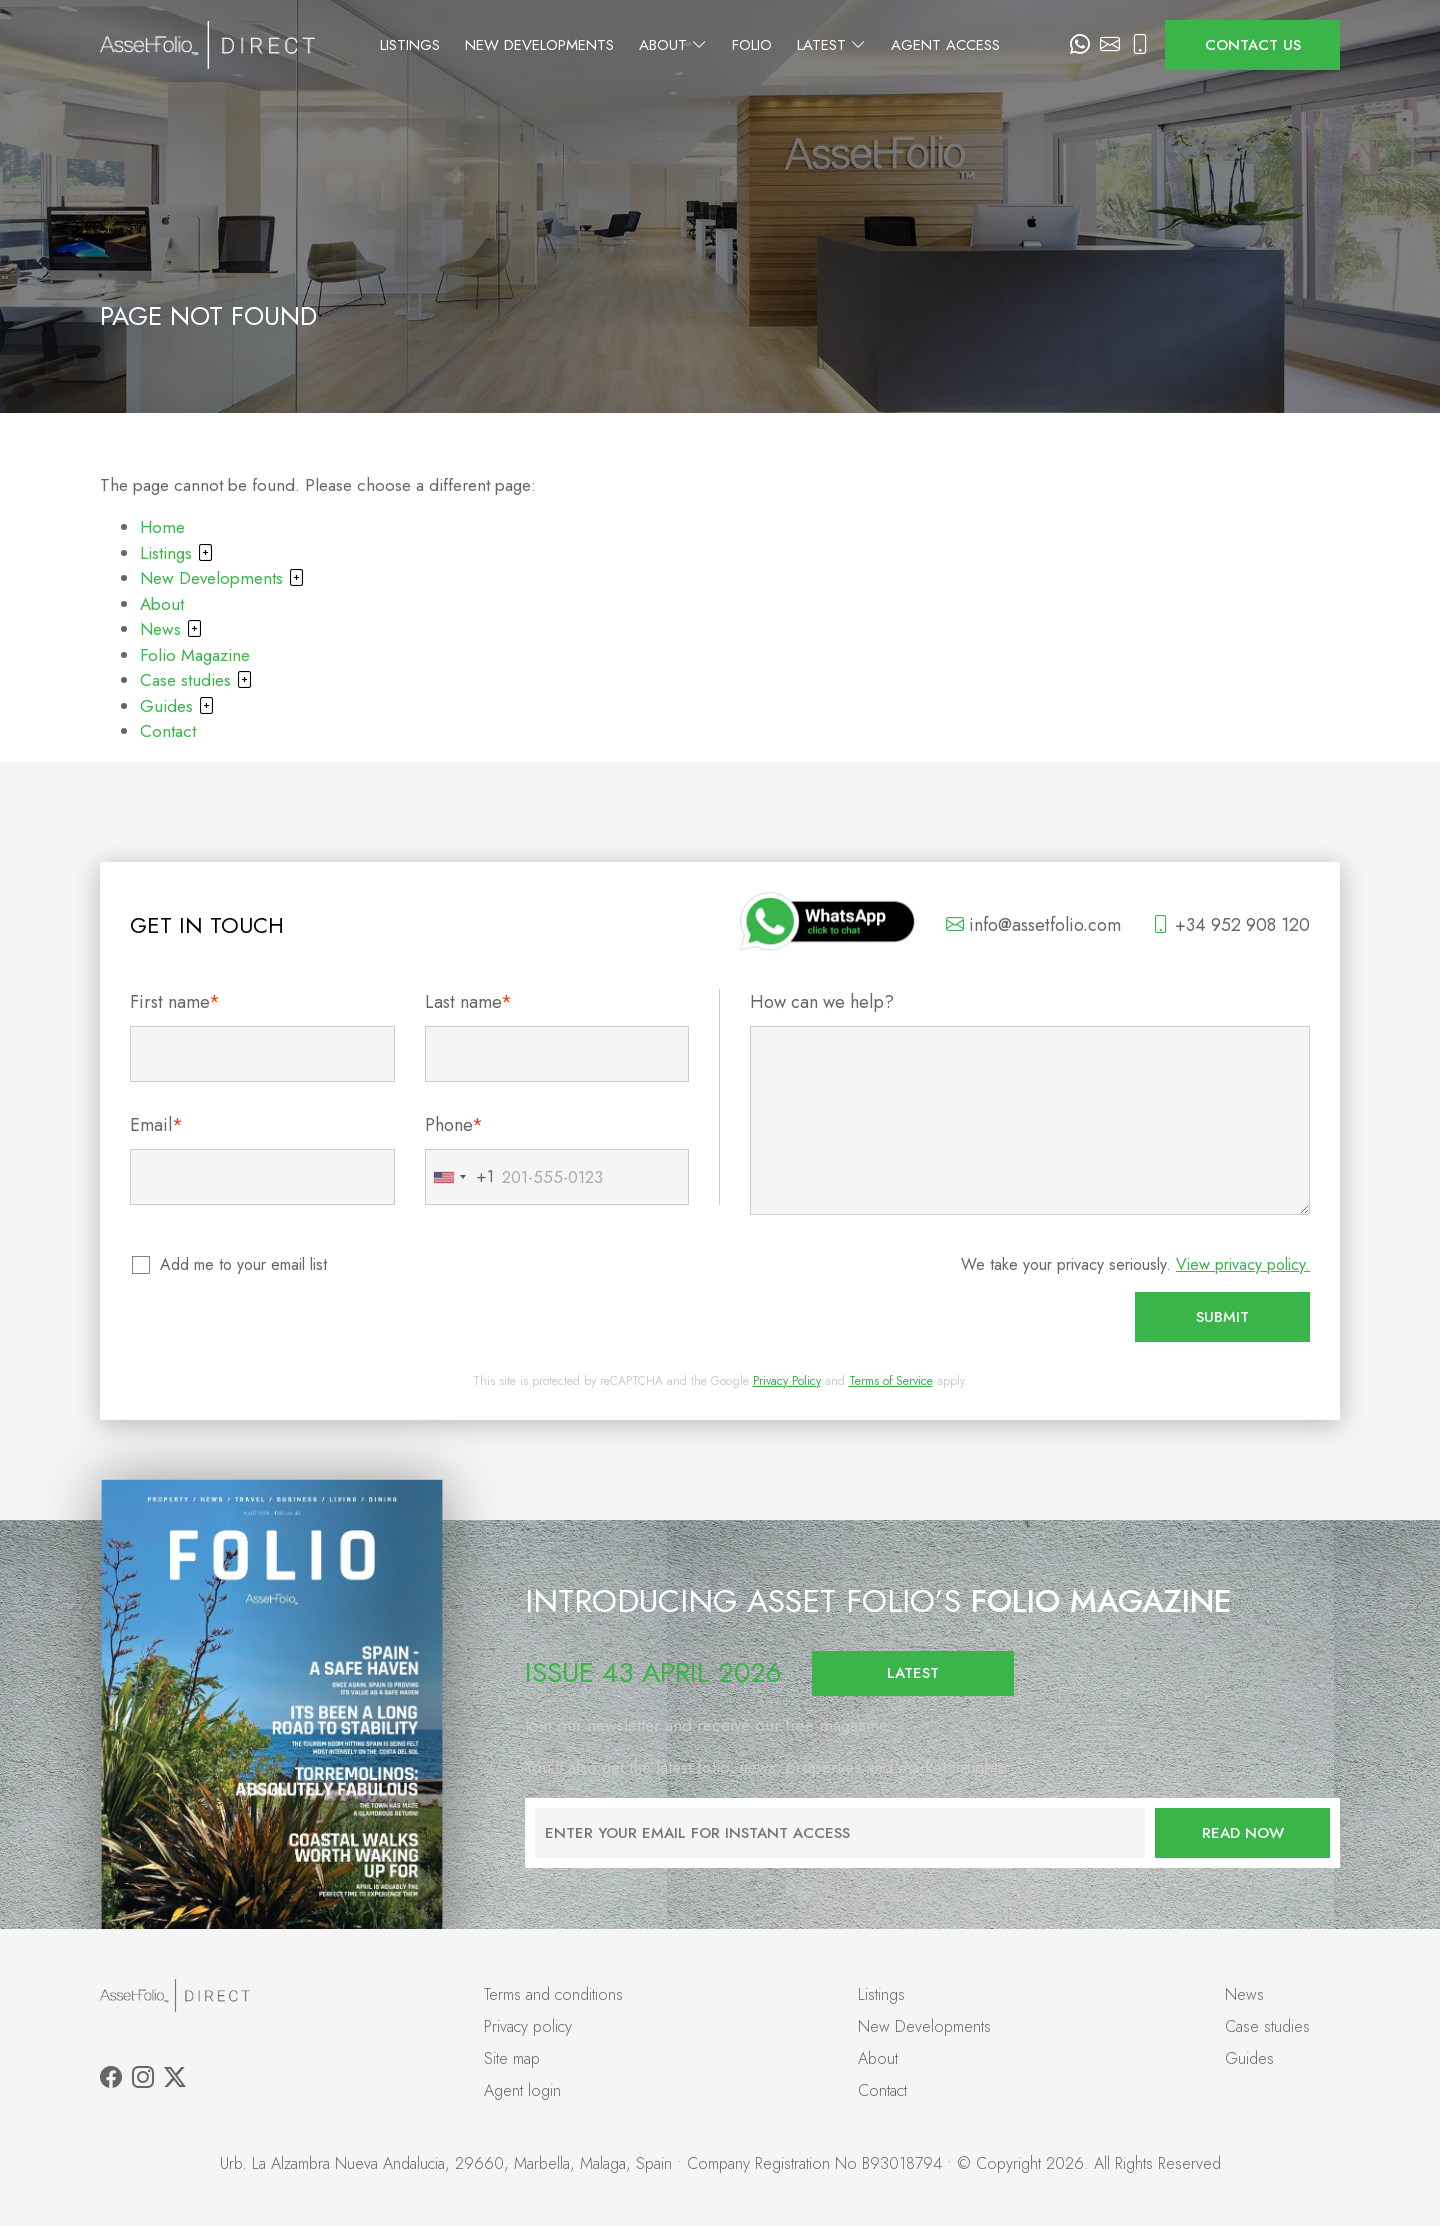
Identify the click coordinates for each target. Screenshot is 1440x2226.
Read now (1243, 1833)
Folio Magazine (195, 655)
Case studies (196, 680)
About (723, 45)
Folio (802, 45)
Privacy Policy (787, 1381)
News (171, 629)
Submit (1222, 1317)
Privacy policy (528, 2026)
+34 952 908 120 (1231, 925)
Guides (177, 706)
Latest (881, 45)
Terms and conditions (553, 1994)
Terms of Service (891, 1381)
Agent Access (995, 45)
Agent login (522, 2090)
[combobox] (460, 1177)
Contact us (1253, 45)
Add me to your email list (244, 1264)
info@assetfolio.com (1033, 925)
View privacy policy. (1243, 1264)
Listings (460, 45)
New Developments (589, 45)
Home (162, 527)
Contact (168, 731)
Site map (512, 2058)
